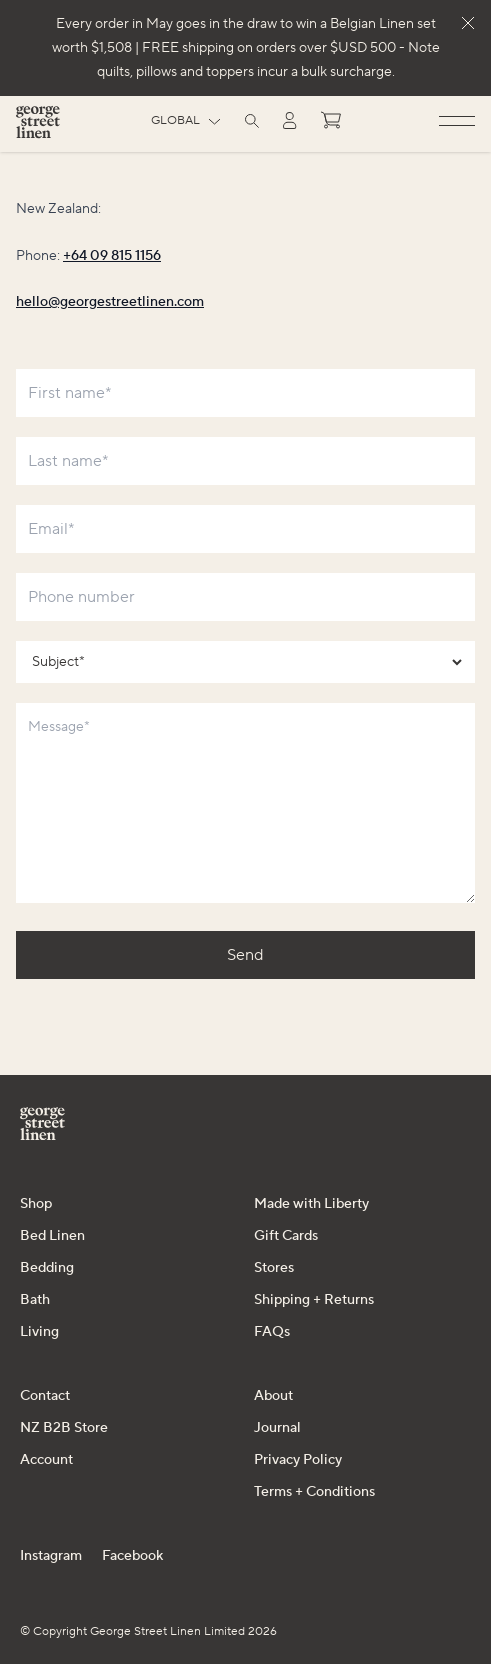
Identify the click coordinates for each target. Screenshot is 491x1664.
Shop (36, 1204)
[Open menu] (457, 122)
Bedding (47, 1268)
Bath (35, 1300)
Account (46, 1460)
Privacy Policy (298, 1460)
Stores (274, 1268)
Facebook (132, 1556)
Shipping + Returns (314, 1300)
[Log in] (290, 120)
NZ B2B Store (64, 1428)
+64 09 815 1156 (112, 256)
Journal (277, 1428)
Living (39, 1332)
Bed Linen (52, 1236)
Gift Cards (286, 1236)
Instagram (51, 1556)
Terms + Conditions (314, 1492)
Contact (45, 1396)
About (273, 1396)
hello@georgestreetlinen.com (110, 302)
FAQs (272, 1332)
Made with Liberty (311, 1204)
